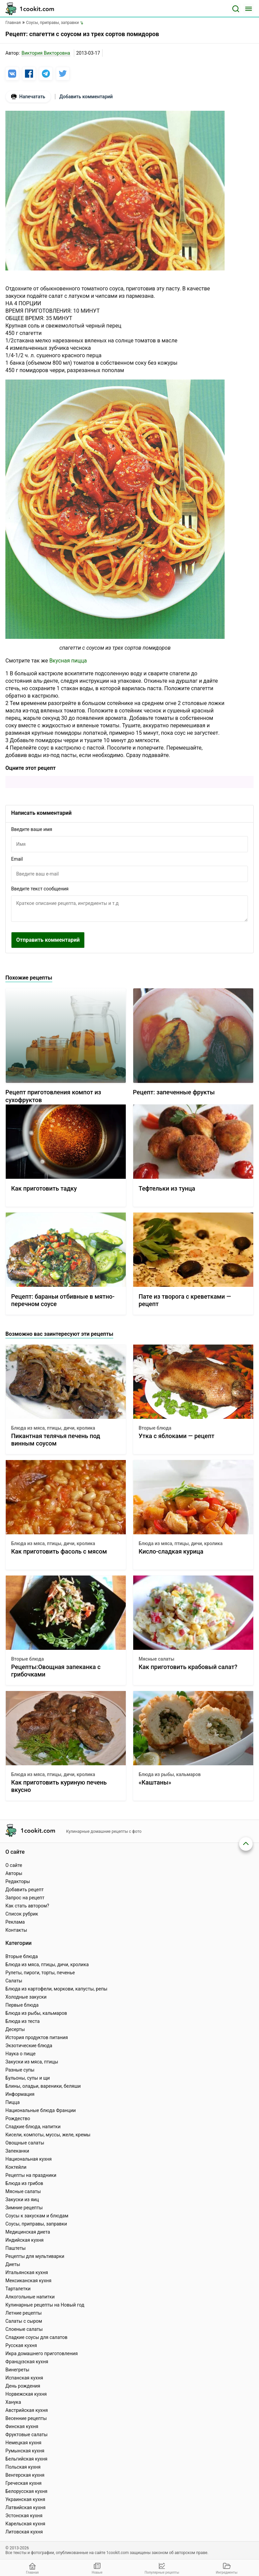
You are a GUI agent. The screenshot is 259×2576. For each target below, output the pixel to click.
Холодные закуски (26, 1997)
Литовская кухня (24, 2531)
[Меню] (248, 9)
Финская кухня (21, 2426)
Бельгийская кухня (26, 2459)
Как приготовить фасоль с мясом (59, 1551)
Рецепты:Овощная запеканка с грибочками (55, 1670)
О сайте (13, 1865)
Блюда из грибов (24, 2183)
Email (17, 859)
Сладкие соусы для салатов (36, 2337)
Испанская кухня (24, 2377)
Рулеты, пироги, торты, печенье (40, 1972)
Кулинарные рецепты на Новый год (44, 2305)
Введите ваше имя (31, 829)
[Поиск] (236, 9)
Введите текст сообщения (39, 888)
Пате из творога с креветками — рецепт (185, 1300)
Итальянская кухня (26, 2272)
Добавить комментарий (86, 96)
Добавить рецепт (24, 1889)
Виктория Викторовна (46, 53)
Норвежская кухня (26, 2394)
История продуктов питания (36, 2037)
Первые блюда (21, 2005)
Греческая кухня (23, 2483)
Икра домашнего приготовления (41, 2353)
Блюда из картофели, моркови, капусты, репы (56, 1989)
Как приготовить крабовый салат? (188, 1666)
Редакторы (17, 1881)
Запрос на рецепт (25, 1897)
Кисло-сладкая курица (171, 1551)
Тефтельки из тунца (167, 1188)
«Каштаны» (155, 1782)
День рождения (22, 2386)
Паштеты (15, 2248)
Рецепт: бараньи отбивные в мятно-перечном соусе (63, 1300)
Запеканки (17, 2151)
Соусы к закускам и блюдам (36, 2215)
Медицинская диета (27, 2232)
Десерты (15, 2029)
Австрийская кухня (26, 2410)
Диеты (12, 2264)
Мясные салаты (156, 1659)
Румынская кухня (24, 2450)
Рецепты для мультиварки (34, 2256)
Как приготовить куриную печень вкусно (59, 1786)
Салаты (13, 1980)
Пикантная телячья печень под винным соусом (55, 1439)
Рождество (17, 2118)
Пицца (12, 2102)
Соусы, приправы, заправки (36, 2224)
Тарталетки (18, 2288)
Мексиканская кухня (28, 2280)
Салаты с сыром (23, 2321)
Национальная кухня (28, 2159)
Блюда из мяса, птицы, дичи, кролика (53, 1428)
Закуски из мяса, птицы (31, 2061)
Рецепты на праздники (30, 2175)
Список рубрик (21, 1914)
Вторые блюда (155, 1428)
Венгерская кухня (25, 2475)
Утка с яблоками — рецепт (176, 1435)
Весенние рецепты (26, 2418)
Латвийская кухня (25, 2507)
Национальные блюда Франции (40, 2110)
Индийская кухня (24, 2240)
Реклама (15, 1922)
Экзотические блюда (28, 2045)
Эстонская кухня (23, 2515)
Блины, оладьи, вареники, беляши (43, 2086)
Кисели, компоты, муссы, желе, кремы (47, 2134)
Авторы (13, 1873)
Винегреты (17, 2369)
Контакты (16, 1930)
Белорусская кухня (26, 2491)
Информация (19, 2094)
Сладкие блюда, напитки (33, 2126)
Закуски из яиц (22, 2199)
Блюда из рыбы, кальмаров (170, 1774)
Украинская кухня (25, 2499)
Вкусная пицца (68, 660)
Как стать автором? (27, 1905)
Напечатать (28, 96)
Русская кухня (21, 2345)
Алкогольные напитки (30, 2296)
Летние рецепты (23, 2313)
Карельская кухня (25, 2523)
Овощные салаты (24, 2142)
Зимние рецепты (24, 2207)
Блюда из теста (22, 2021)
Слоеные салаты (24, 2329)
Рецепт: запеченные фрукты (174, 1092)
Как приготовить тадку (44, 1188)
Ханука (13, 2402)
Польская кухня (22, 2467)
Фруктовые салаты (26, 2434)
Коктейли (15, 2167)
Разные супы (19, 2070)
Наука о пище (20, 2053)
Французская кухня (26, 2361)
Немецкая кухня (23, 2442)
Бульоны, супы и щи (27, 2078)
